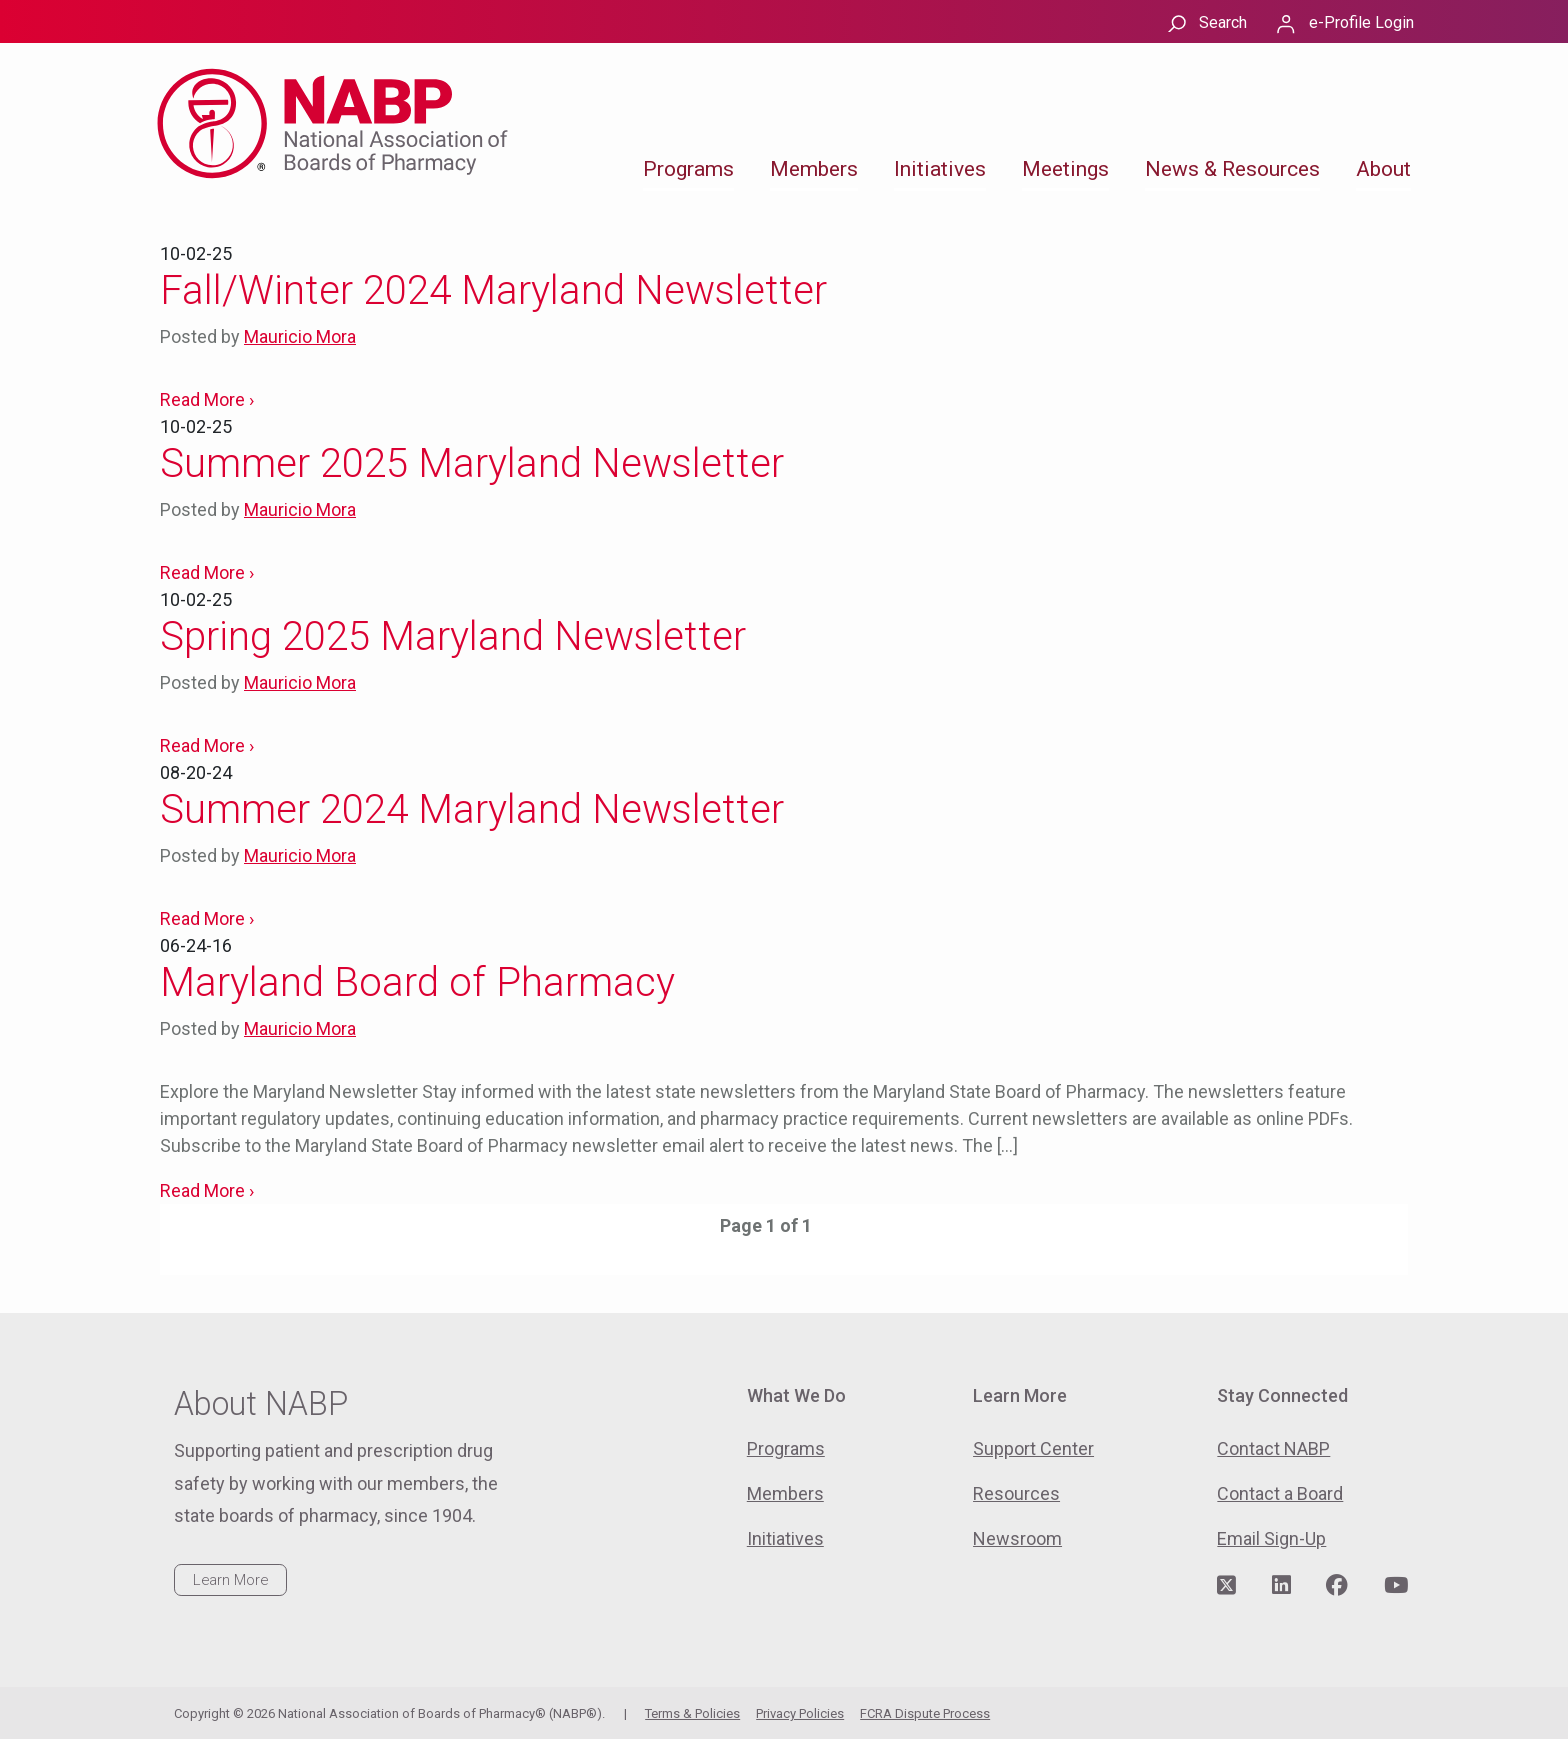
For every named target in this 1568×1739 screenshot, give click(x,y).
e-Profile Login (1361, 22)
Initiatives (940, 169)
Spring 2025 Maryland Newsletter (453, 636)
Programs (688, 169)
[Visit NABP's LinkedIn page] (1281, 1586)
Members (814, 169)
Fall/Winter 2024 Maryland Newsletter (493, 290)
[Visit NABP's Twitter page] (1226, 1586)
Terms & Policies (692, 1713)
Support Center (1033, 1448)
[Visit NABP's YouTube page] (1396, 1586)
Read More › (207, 399)
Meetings (1065, 169)
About (1383, 169)
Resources (1016, 1493)
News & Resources (1232, 169)
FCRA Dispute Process (925, 1713)
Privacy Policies (800, 1713)
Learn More (230, 1580)
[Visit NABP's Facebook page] (1337, 1586)
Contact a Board (1280, 1493)
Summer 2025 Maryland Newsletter (472, 463)
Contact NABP (1273, 1448)
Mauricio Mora (300, 336)
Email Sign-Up (1271, 1538)
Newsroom (1017, 1538)
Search (1223, 22)
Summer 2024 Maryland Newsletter (472, 809)
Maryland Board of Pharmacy (417, 982)
